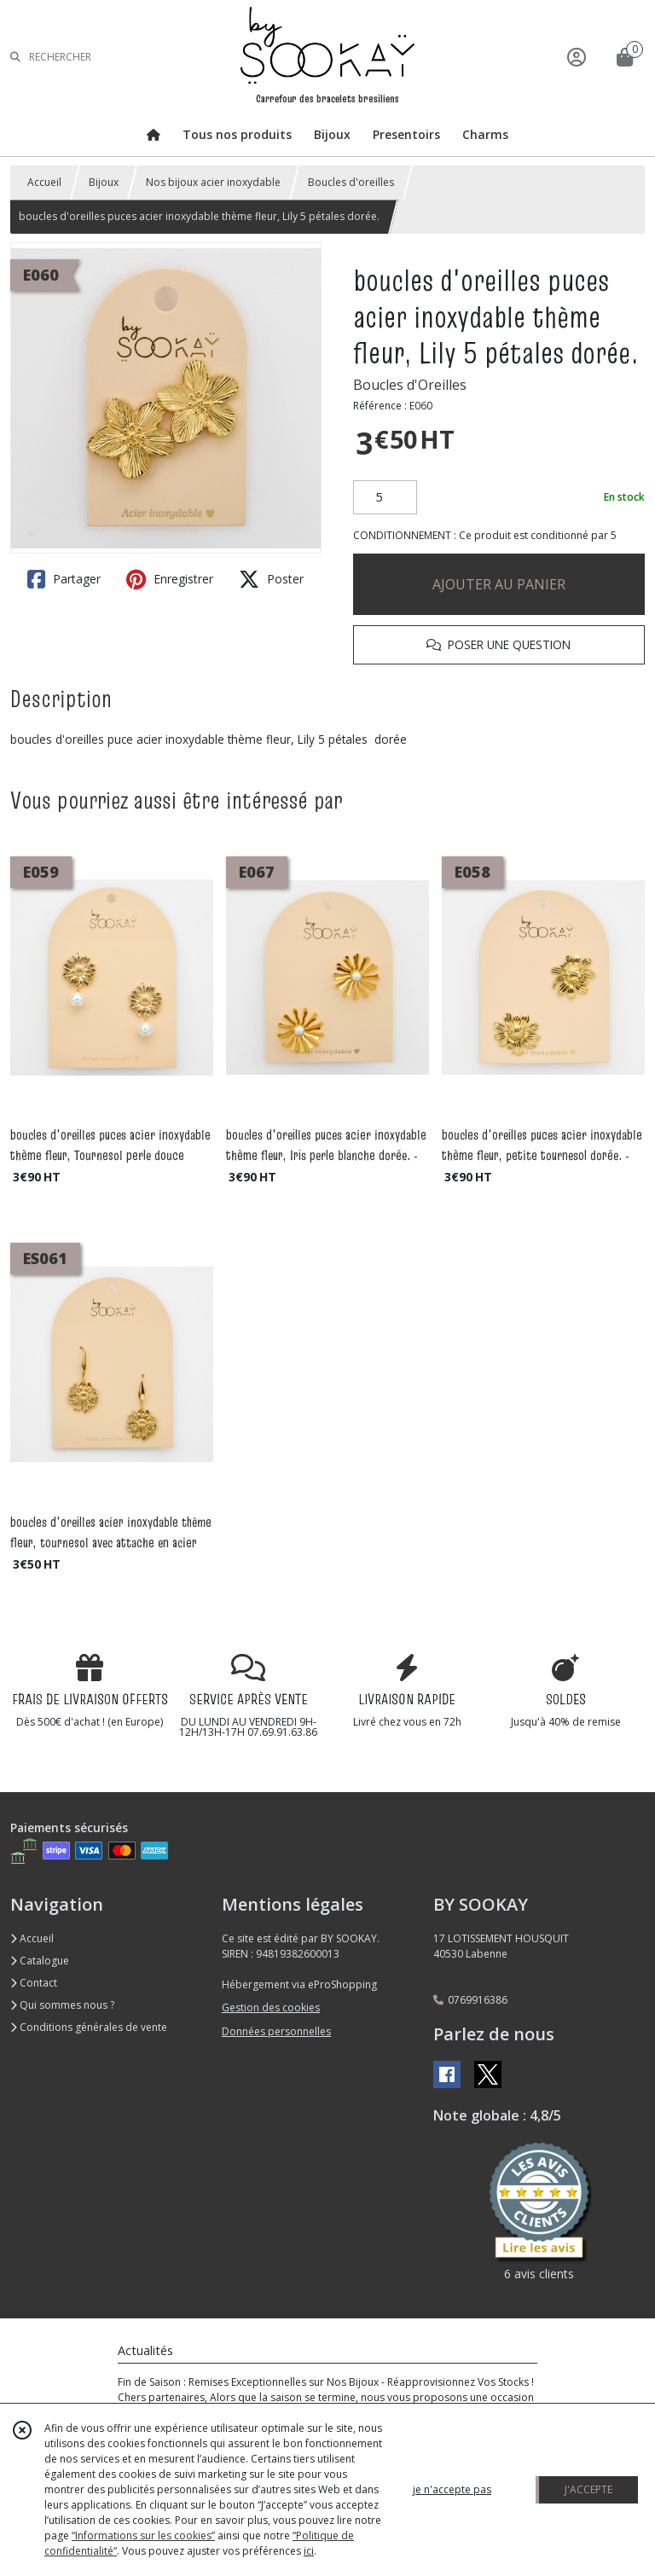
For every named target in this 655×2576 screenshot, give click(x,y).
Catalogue (39, 1960)
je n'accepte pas (452, 2489)
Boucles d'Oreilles (410, 384)
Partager (64, 579)
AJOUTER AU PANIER (498, 584)
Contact (33, 1983)
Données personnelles (276, 2031)
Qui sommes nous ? (62, 2005)
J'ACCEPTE (588, 2489)
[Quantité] (385, 497)
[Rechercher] (15, 56)
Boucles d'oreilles (351, 182)
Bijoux (104, 182)
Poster (271, 579)
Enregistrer (169, 579)
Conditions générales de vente (88, 2027)
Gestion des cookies (271, 2007)
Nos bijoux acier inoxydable (213, 182)
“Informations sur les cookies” (143, 2535)
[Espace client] (576, 57)
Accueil (44, 182)
